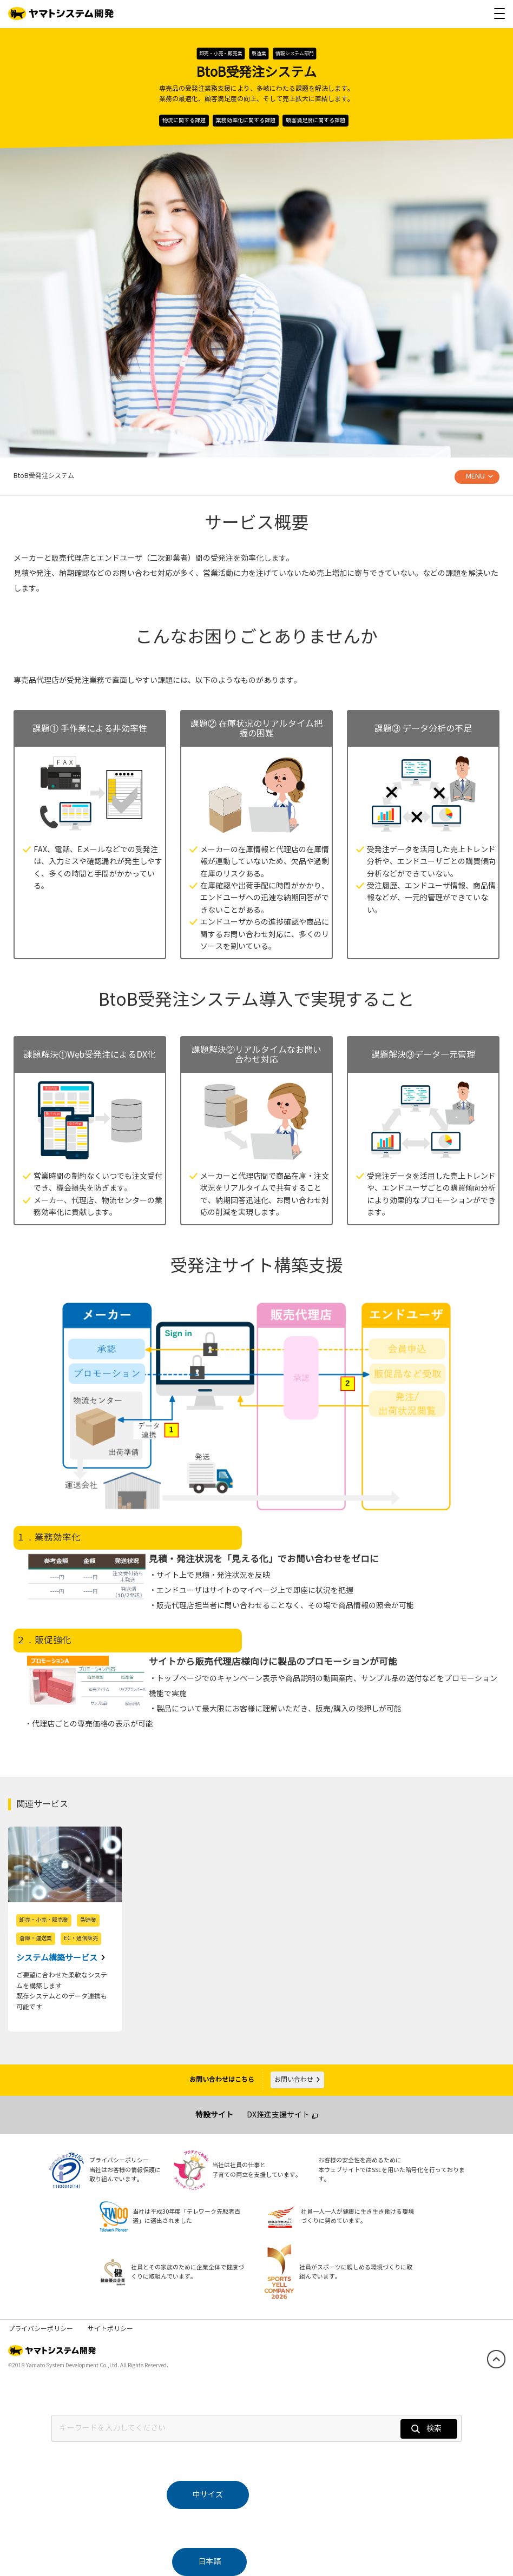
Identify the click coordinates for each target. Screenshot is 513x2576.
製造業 (259, 53)
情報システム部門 (294, 53)
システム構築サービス (57, 1958)
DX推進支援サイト (278, 2115)
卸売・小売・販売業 (220, 53)
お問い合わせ (297, 2079)
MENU (475, 476)
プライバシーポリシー (40, 2329)
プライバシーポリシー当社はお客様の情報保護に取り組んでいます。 (125, 2170)
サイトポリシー (110, 2329)
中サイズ (208, 2494)
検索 (426, 2428)
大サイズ (305, 2494)
